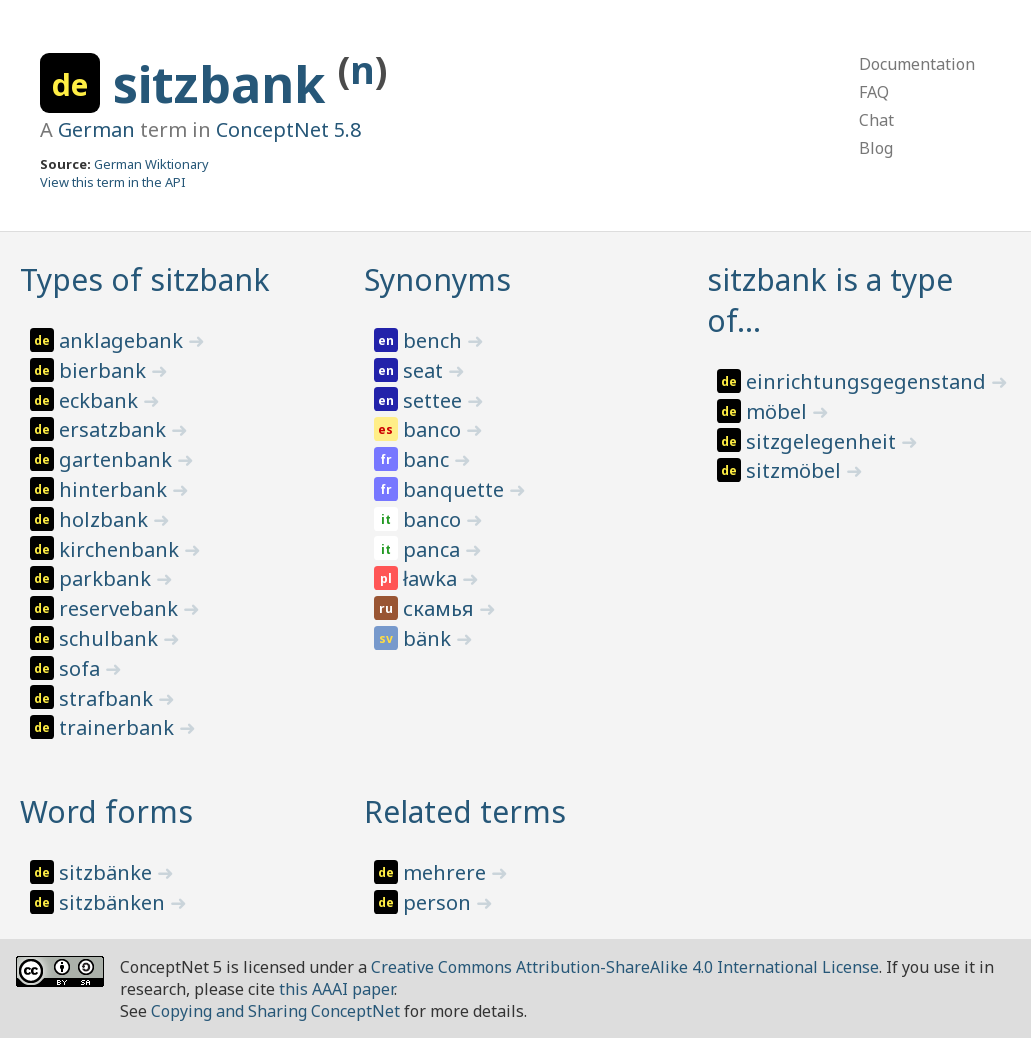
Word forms (106, 811)
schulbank (111, 638)
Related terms (465, 811)
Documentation (917, 64)
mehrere (447, 872)
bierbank (105, 370)
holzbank (106, 519)
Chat (876, 120)
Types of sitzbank (145, 279)
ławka (432, 578)
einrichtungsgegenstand (868, 381)
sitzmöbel (796, 470)
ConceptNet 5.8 (288, 129)
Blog (876, 148)
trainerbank (119, 727)
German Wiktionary (151, 164)
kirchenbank (121, 549)
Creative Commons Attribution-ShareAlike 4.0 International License (625, 967)
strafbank (108, 698)
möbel (779, 411)
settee (435, 400)
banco (434, 429)
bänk (429, 638)
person (439, 902)
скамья (441, 608)
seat (425, 370)
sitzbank (225, 84)
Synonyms (437, 279)
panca (434, 549)
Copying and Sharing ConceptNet (275, 1011)
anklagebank (123, 340)
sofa (82, 668)
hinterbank (115, 489)
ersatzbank (115, 429)
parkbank (107, 578)
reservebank (121, 608)
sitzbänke (108, 872)
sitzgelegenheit (823, 441)
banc (428, 459)
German (96, 129)
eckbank (101, 400)
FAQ (874, 92)
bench (435, 340)
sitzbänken (114, 902)
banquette (456, 489)
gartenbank (118, 459)
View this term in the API (113, 182)
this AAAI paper (336, 989)
